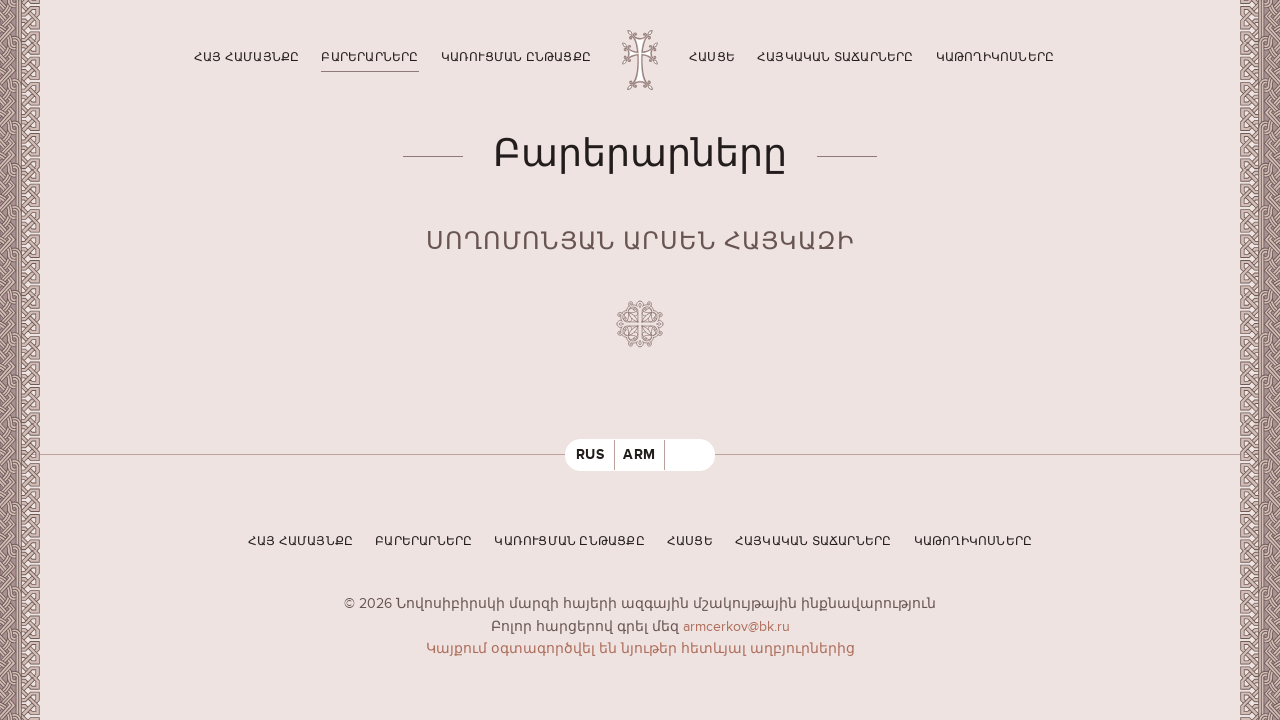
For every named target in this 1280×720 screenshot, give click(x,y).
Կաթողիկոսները (995, 57)
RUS (590, 454)
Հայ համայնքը (246, 57)
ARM (639, 454)
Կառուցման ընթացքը (516, 57)
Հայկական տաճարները (835, 57)
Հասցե (712, 57)
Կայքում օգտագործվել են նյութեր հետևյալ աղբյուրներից (640, 648)
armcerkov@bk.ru (736, 626)
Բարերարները (369, 57)
